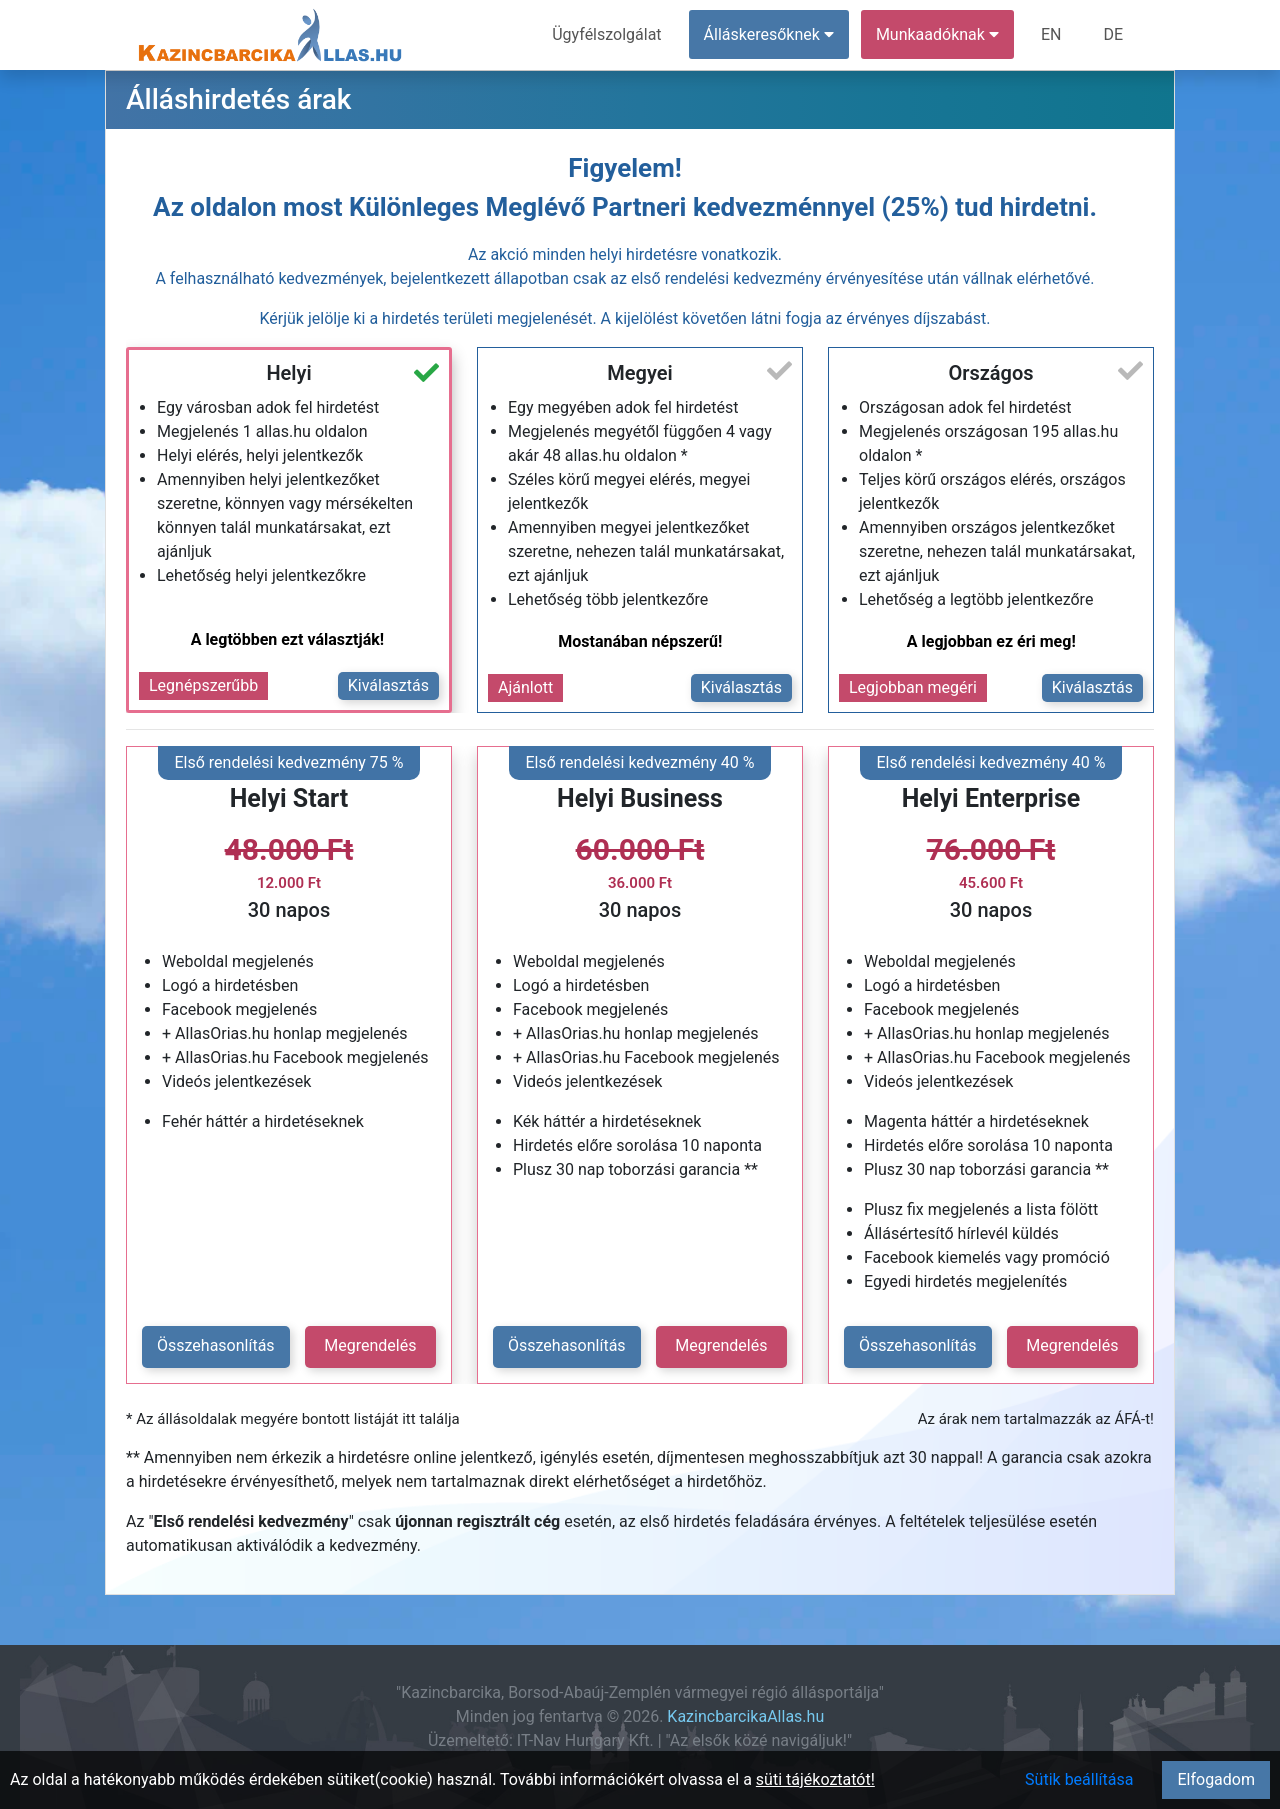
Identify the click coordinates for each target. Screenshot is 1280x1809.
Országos (990, 373)
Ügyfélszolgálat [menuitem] (606, 34)
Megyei (639, 373)
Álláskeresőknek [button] (769, 34)
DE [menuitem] (1113, 34)
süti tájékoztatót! (815, 1779)
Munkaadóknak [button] (937, 34)
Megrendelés (370, 1345)
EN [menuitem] (1051, 34)
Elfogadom (1216, 1779)
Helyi (288, 373)
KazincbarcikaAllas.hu (745, 1716)
